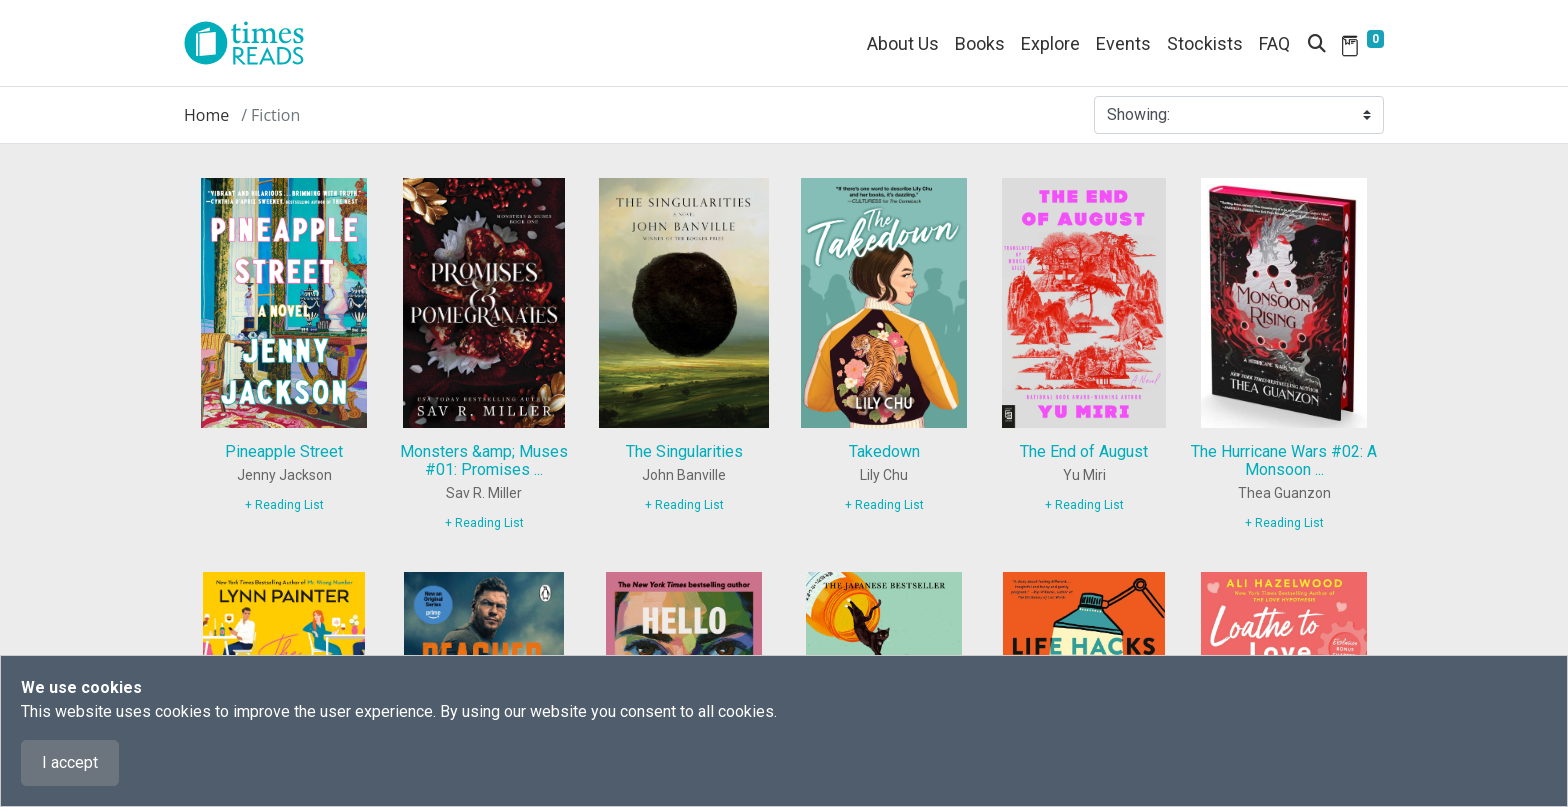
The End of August (1084, 451)
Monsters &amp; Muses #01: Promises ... (484, 460)
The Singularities (684, 451)
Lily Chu (884, 475)
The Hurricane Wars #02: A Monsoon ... (1284, 460)
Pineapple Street (284, 451)
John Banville (684, 475)
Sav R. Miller (484, 493)
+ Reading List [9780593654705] (284, 505)
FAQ (1274, 43)
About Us (903, 43)
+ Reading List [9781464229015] (484, 523)
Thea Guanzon (1284, 493)
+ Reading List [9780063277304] (1284, 523)
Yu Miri (1084, 475)
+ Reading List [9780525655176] (684, 505)
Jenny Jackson (284, 475)
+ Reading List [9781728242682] (884, 505)
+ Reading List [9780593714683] (1084, 505)
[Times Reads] (252, 43)
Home (206, 115)
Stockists (1205, 43)
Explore (1050, 43)
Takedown (884, 451)
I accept (70, 762)
